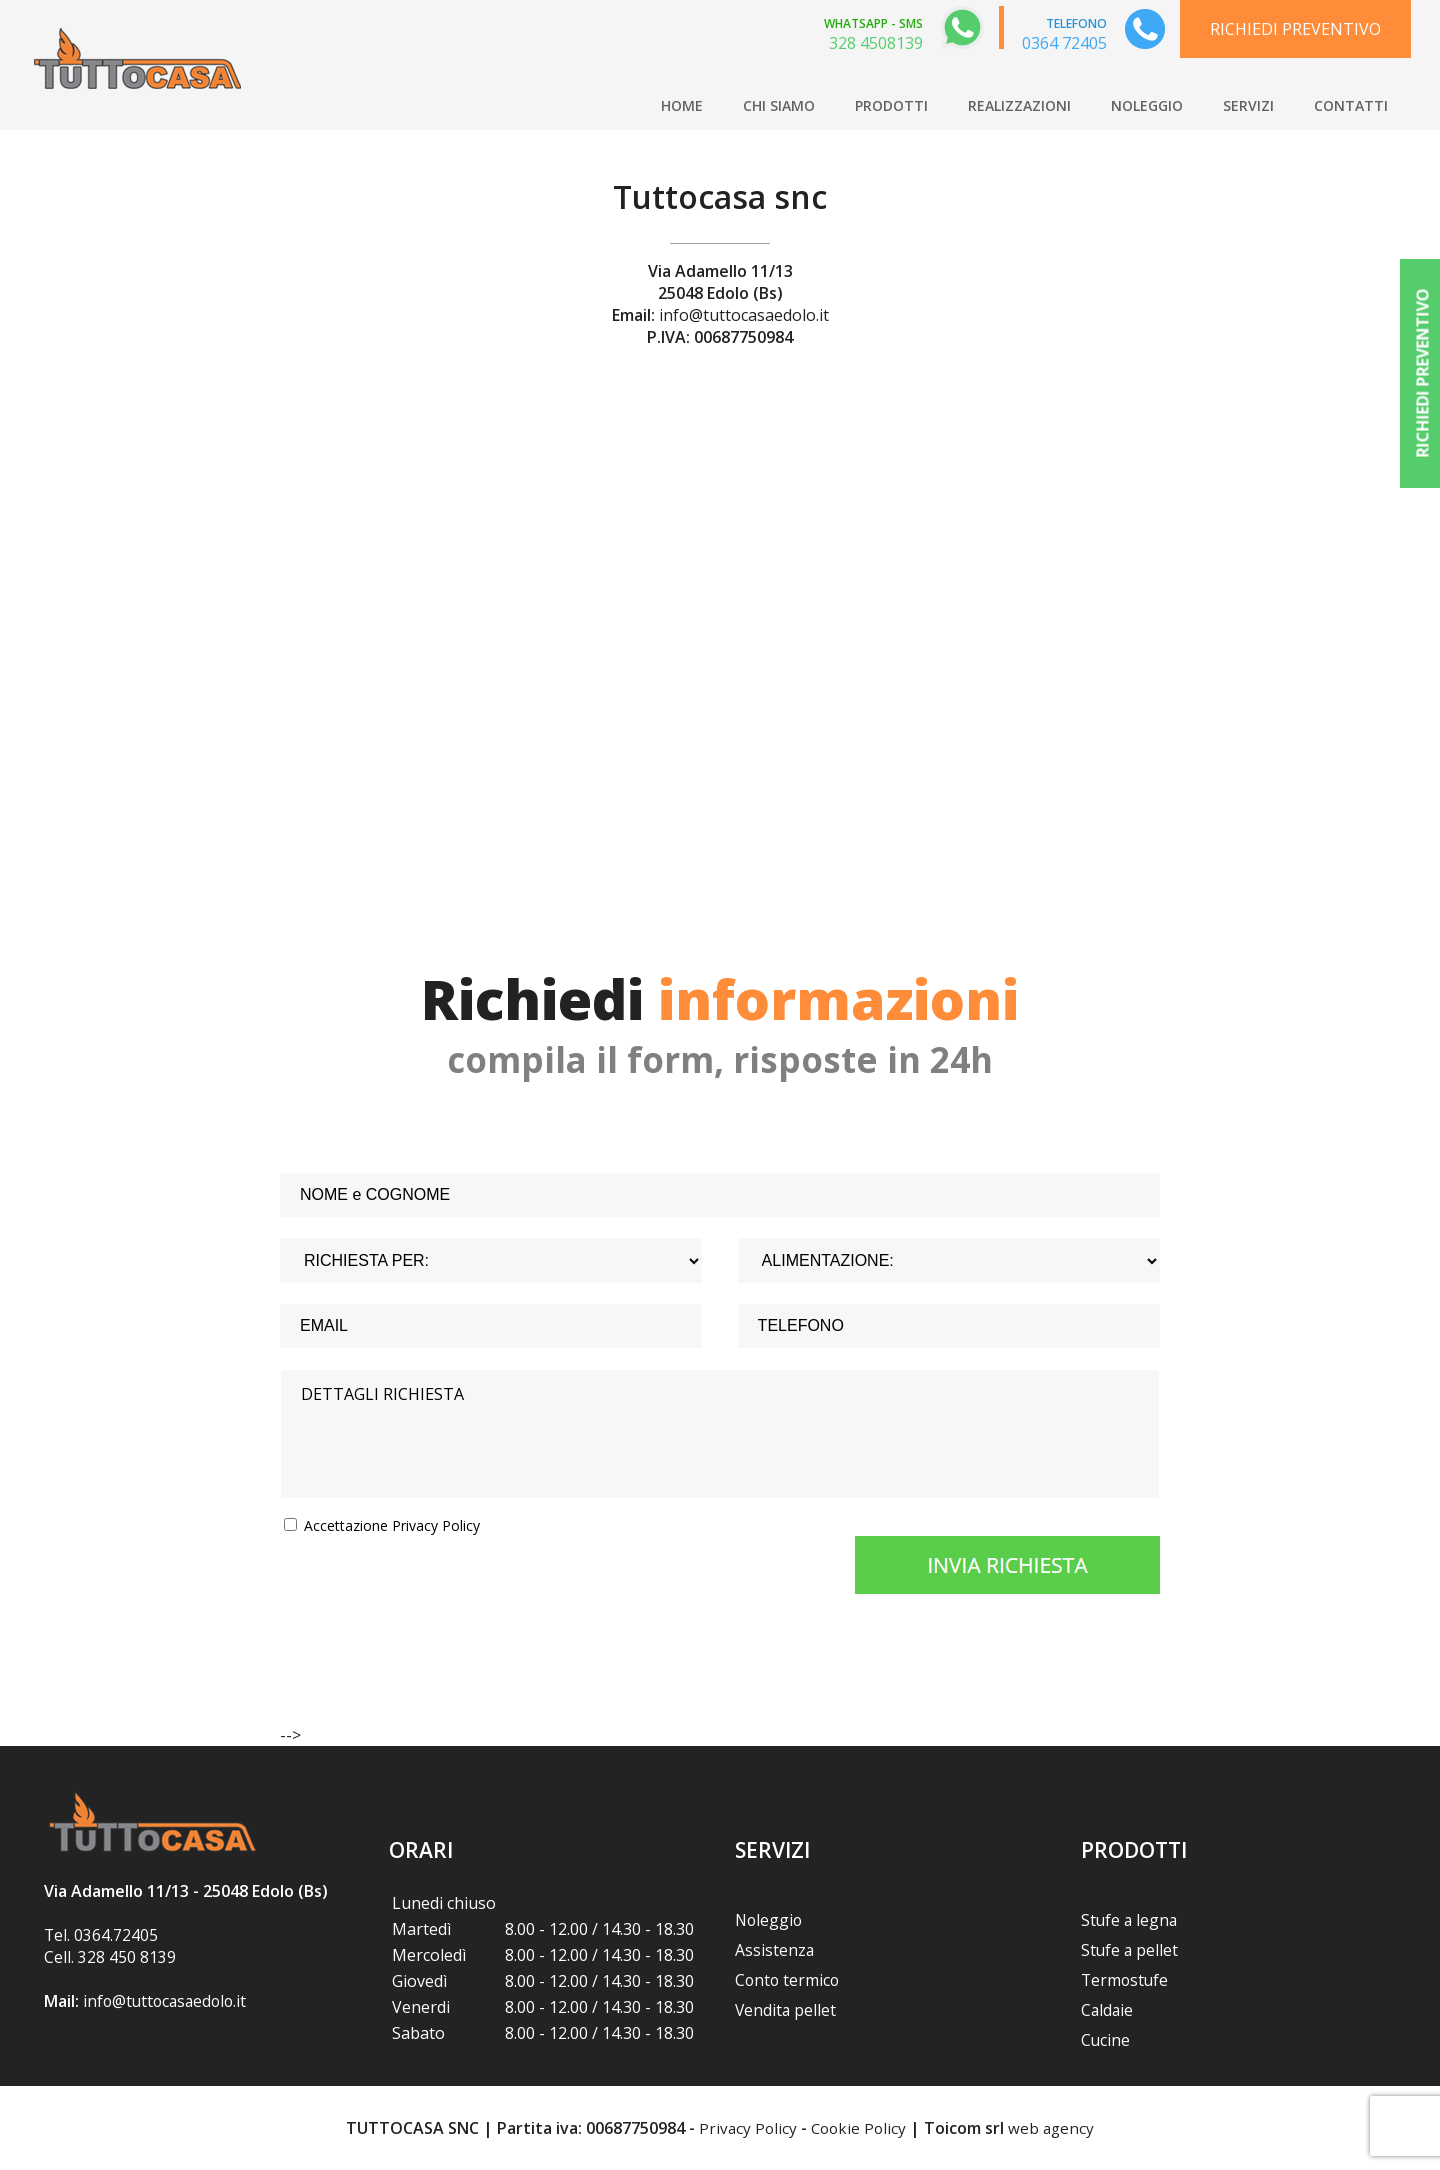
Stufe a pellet (1130, 1950)
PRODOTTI (891, 105)
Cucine (1106, 2040)
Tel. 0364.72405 (101, 1935)
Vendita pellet (786, 2010)
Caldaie (1108, 2010)
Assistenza (775, 1950)
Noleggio (770, 1920)
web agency (1054, 2128)
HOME (682, 105)
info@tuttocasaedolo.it (744, 315)
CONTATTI (1351, 105)
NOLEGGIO (1147, 105)
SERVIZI (1248, 105)
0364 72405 (1064, 43)
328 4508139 (876, 43)
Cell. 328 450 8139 (110, 1957)
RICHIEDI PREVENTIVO (1295, 29)
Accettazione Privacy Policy (392, 1525)
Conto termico (788, 1980)
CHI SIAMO (779, 105)
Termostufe (1126, 1980)
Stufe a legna (1130, 1920)
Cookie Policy (858, 2128)
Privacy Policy (745, 2128)
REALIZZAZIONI (1019, 105)
